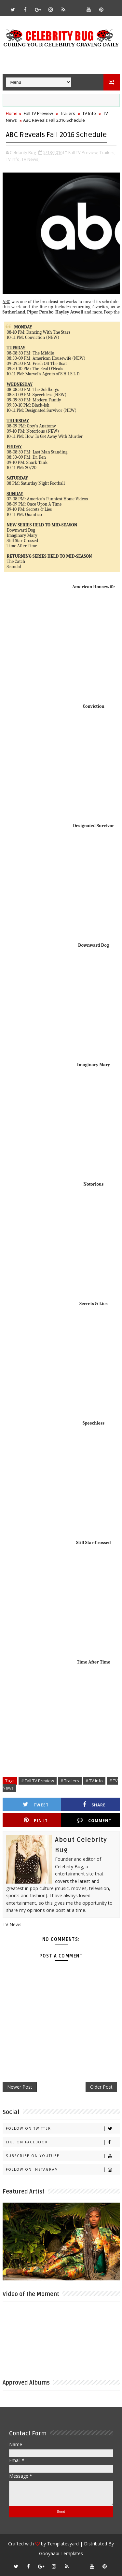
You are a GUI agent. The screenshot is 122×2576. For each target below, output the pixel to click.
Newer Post (19, 2087)
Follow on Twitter (62, 2128)
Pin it (36, 1820)
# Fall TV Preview (37, 1781)
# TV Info (94, 1781)
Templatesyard (63, 2544)
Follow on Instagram (62, 2169)
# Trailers (70, 1781)
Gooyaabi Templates (61, 2553)
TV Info (89, 113)
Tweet (36, 1805)
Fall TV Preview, (83, 152)
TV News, (30, 159)
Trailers (67, 113)
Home (12, 113)
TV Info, (13, 159)
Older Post (101, 2087)
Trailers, (107, 152)
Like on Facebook (62, 2142)
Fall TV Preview (38, 113)
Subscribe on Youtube (62, 2155)
